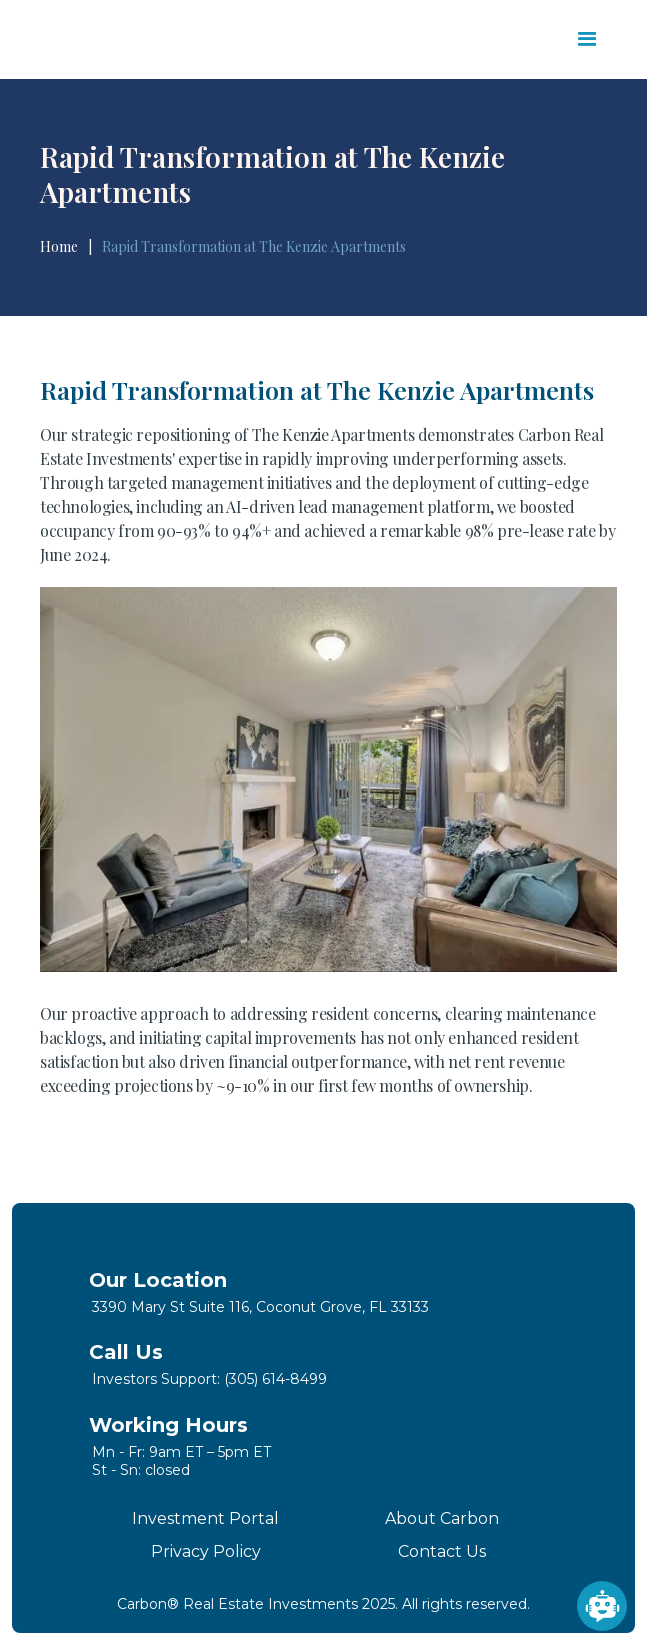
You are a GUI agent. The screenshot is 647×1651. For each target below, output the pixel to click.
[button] (587, 39)
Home (59, 247)
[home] (138, 40)
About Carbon (442, 1518)
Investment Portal (205, 1518)
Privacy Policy (206, 1551)
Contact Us (442, 1551)
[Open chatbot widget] (602, 1606)
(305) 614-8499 (275, 1379)
